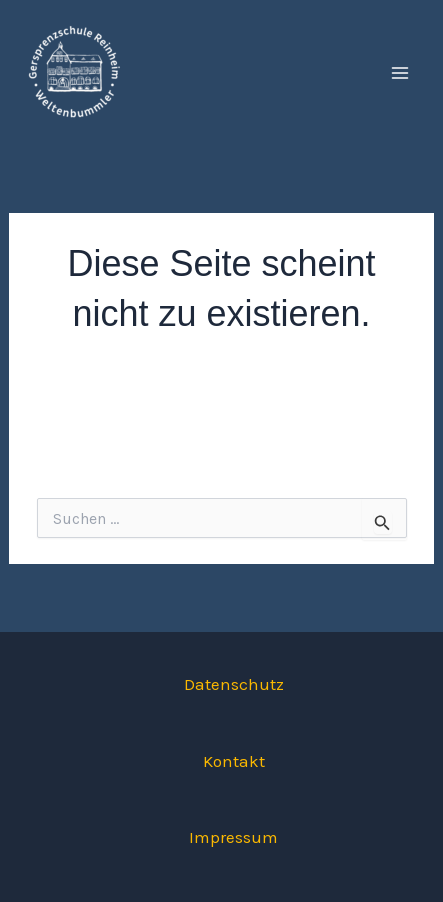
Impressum (233, 837)
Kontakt (234, 761)
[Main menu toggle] (401, 73)
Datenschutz (234, 684)
